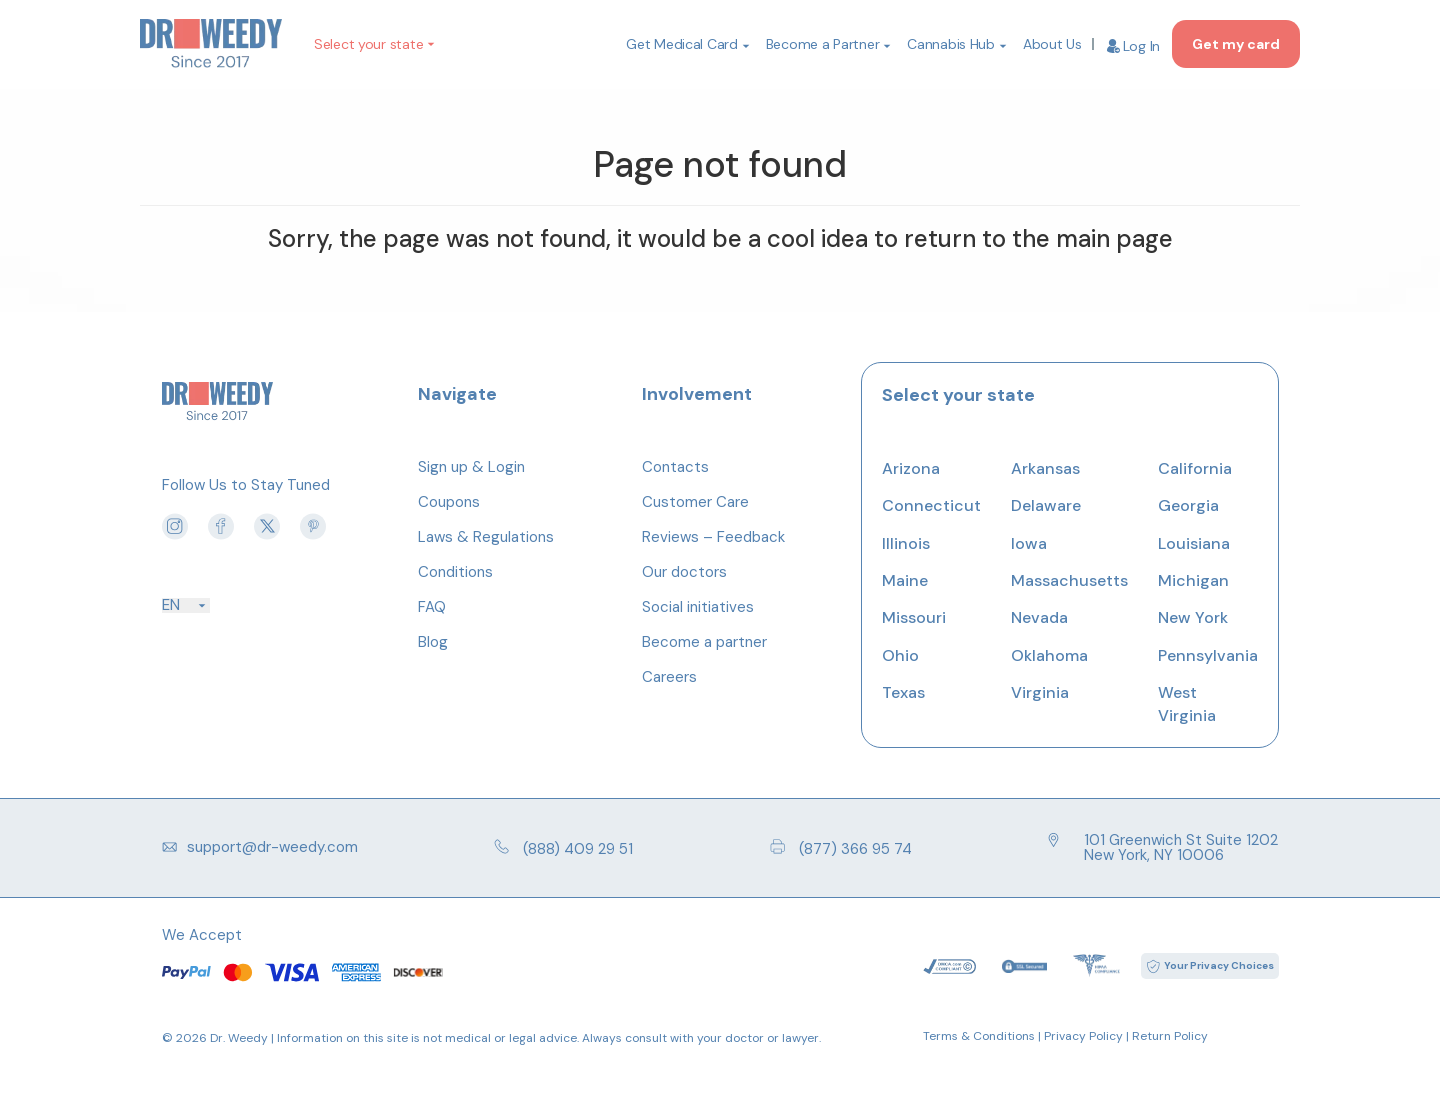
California (1195, 468)
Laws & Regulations (486, 537)
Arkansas (1045, 468)
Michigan (1193, 580)
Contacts (675, 467)
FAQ (432, 607)
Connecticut (931, 505)
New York (1193, 617)
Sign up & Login (471, 467)
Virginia (1040, 692)
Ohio (900, 655)
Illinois (906, 543)
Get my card (1236, 44)
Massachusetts (1069, 580)
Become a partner (704, 642)
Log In (1133, 46)
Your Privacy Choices (1219, 965)
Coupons (449, 502)
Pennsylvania (1208, 655)
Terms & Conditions (979, 1036)
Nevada (1039, 617)
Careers (669, 677)
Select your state (368, 44)
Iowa (1029, 543)
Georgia (1188, 505)
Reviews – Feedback (713, 537)
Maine (905, 580)
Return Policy (1170, 1036)
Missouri (914, 617)
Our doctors (684, 572)
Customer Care (695, 502)
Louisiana (1194, 543)
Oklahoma (1049, 655)
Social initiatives (698, 607)
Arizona (911, 468)
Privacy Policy (1083, 1036)
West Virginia (1187, 703)
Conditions (455, 572)
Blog (433, 642)
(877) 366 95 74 (841, 848)
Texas (903, 692)
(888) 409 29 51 (563, 848)
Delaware (1046, 505)
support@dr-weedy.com (260, 847)
